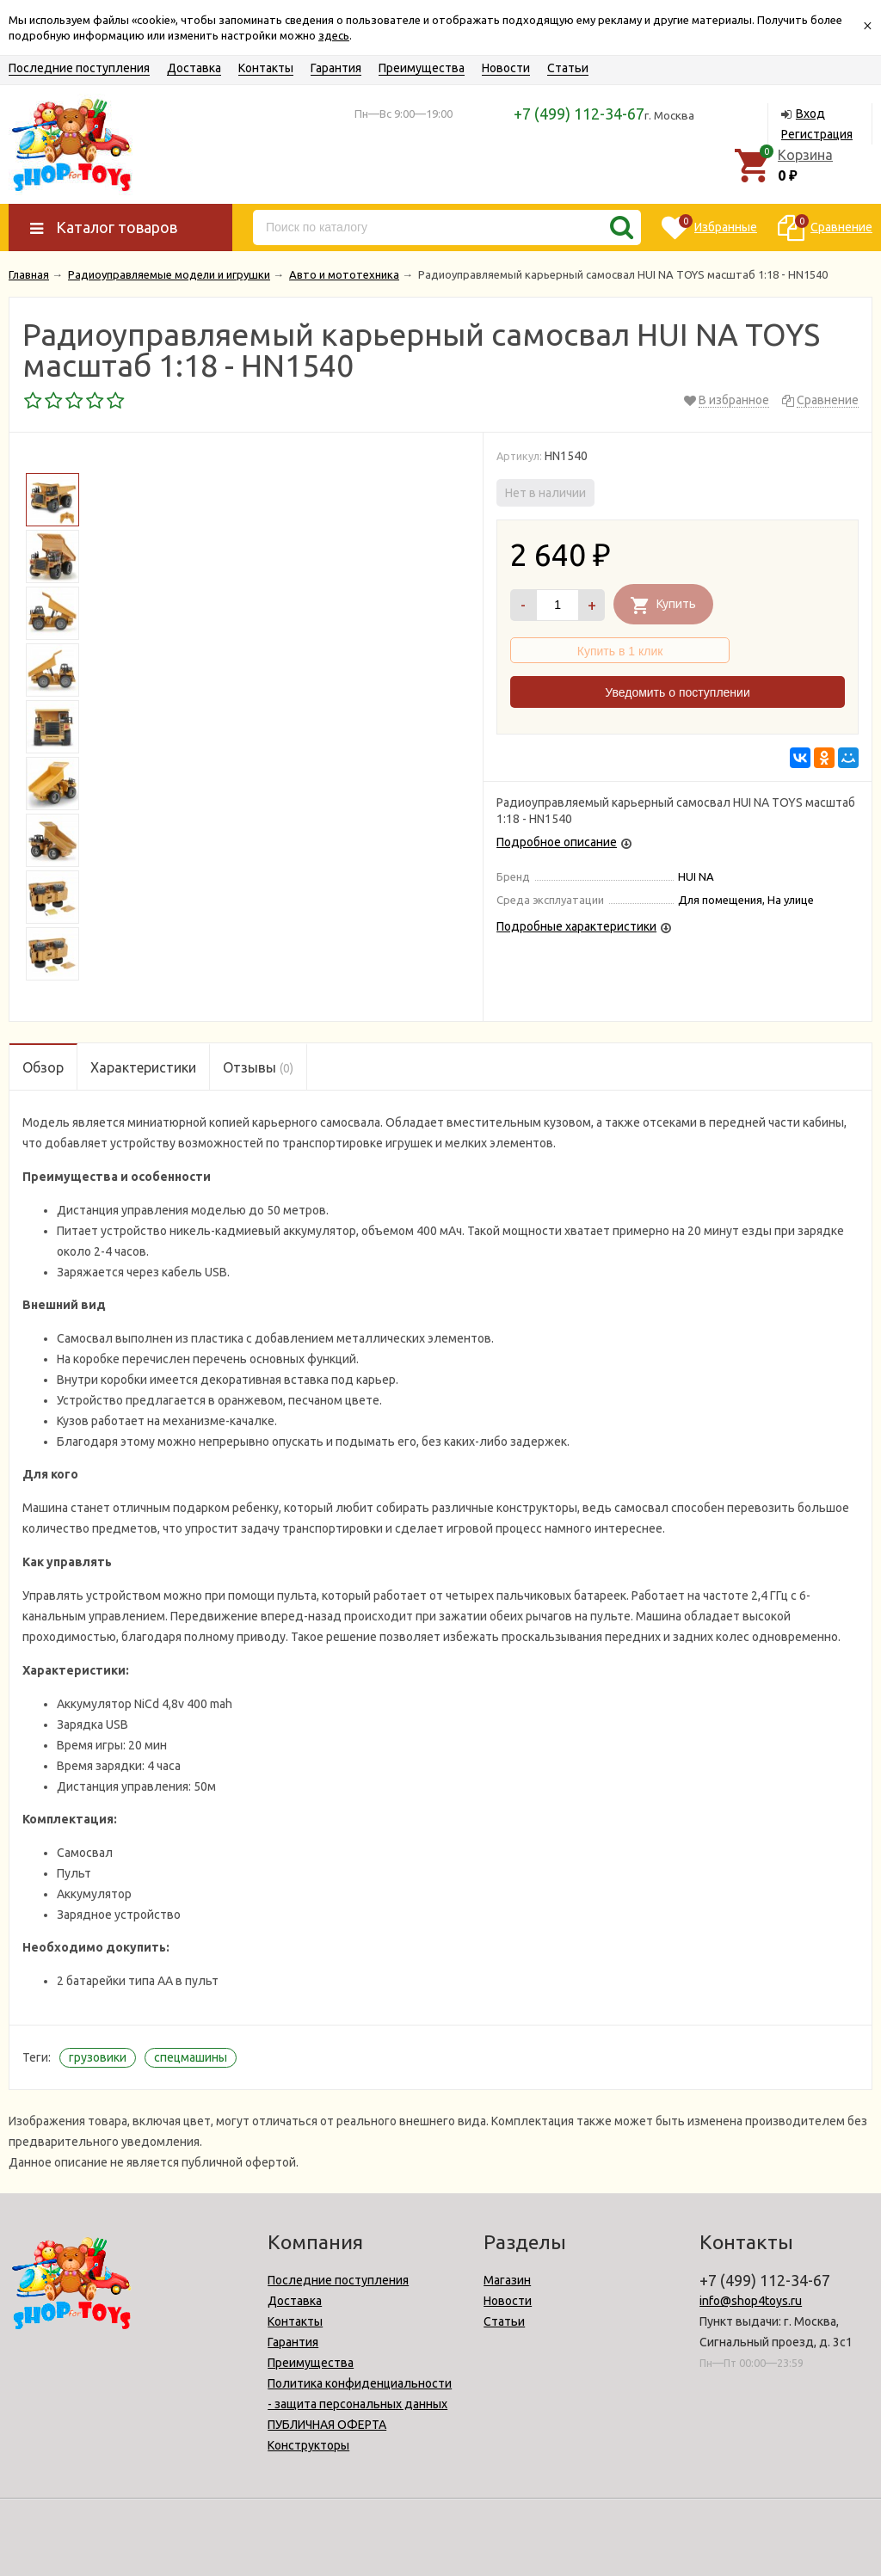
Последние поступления (79, 68)
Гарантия (336, 68)
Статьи (567, 68)
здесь (333, 35)
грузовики (97, 2057)
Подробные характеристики (576, 926)
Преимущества (422, 68)
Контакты (265, 68)
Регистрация (817, 134)
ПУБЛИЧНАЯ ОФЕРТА (327, 2425)
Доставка (194, 68)
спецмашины (190, 2057)
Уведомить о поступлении (677, 692)
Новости (506, 68)
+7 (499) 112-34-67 (579, 113)
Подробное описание (556, 842)
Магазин (507, 2280)
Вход (810, 113)
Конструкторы (308, 2445)
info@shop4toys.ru (750, 2301)
